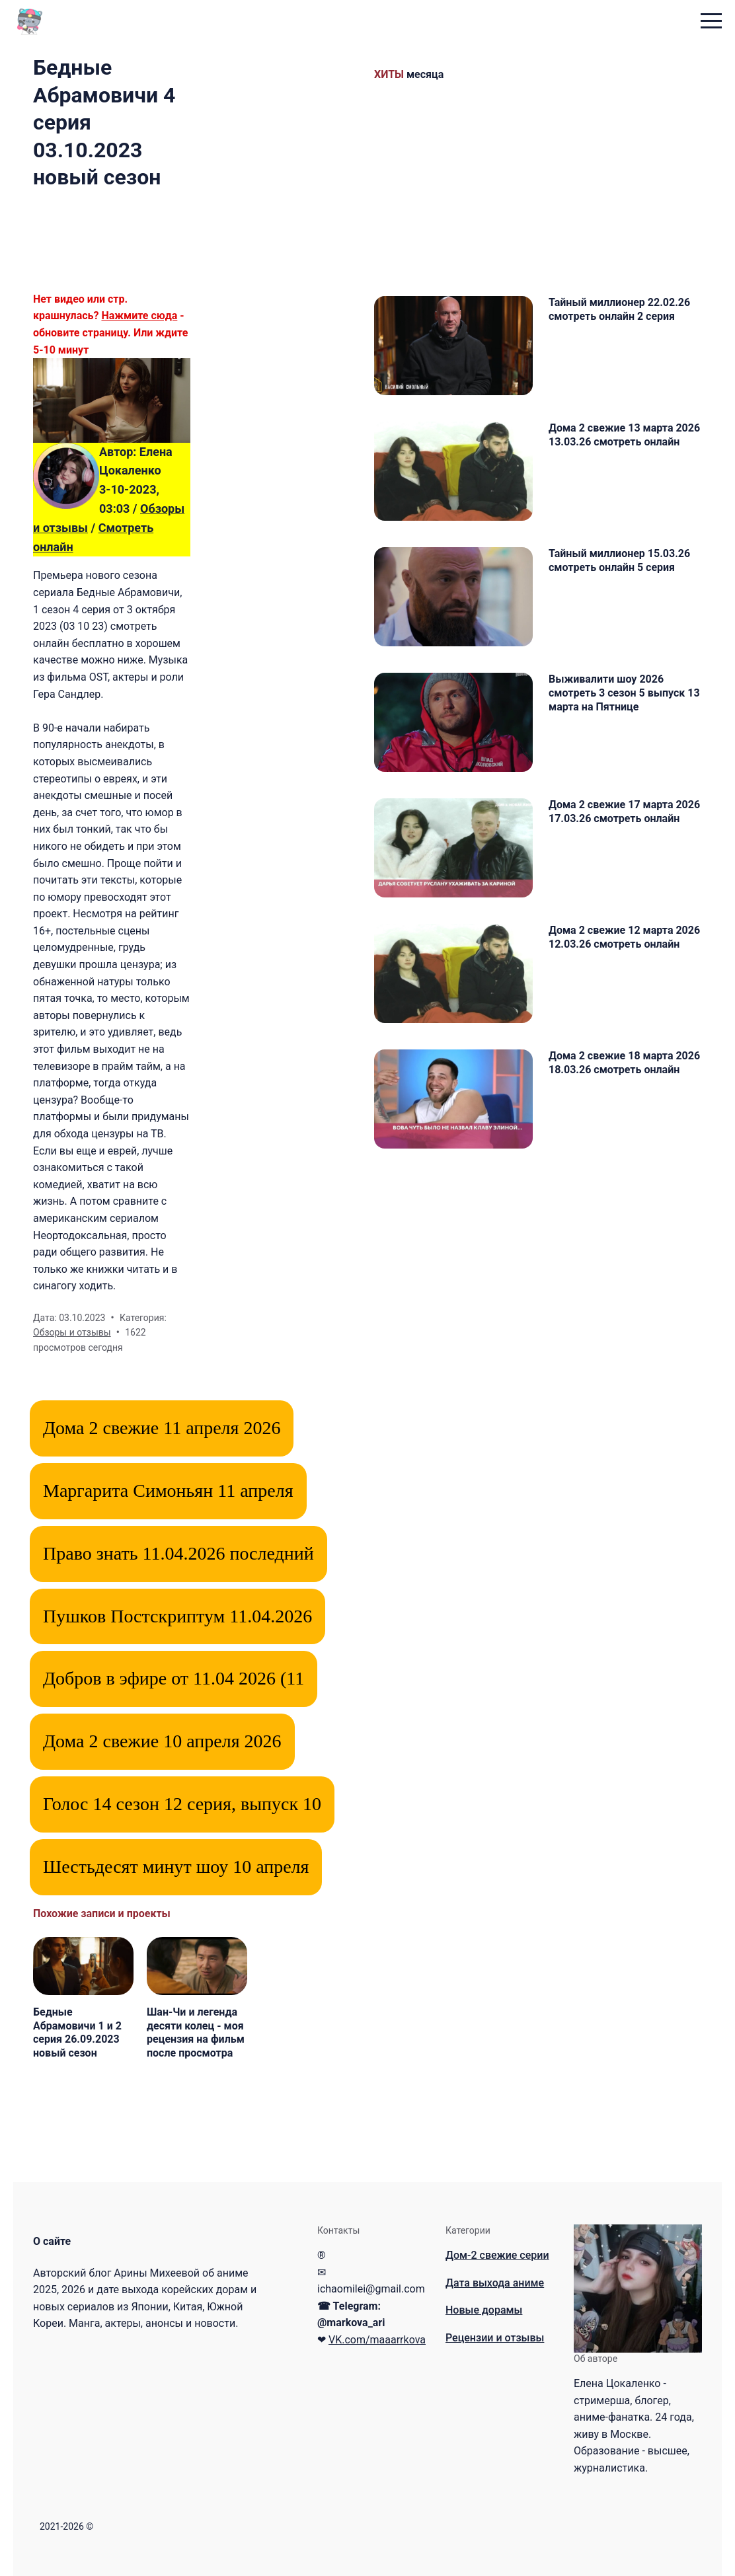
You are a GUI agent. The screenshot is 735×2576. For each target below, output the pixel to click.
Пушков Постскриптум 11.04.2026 (177, 1616)
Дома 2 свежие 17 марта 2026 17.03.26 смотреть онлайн (624, 811)
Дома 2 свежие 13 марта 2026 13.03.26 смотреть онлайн (624, 435)
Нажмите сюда (139, 315)
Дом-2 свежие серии (497, 2255)
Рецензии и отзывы (494, 2337)
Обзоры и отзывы (72, 1332)
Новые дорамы (483, 2310)
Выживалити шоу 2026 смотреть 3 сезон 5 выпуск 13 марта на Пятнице (624, 693)
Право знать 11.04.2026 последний (178, 1553)
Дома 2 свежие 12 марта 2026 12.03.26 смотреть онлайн (624, 937)
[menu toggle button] (711, 22)
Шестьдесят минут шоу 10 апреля (176, 1866)
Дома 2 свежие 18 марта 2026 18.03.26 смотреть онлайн (624, 1062)
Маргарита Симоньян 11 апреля (168, 1490)
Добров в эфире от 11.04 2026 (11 (173, 1678)
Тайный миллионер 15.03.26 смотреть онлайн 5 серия (619, 560)
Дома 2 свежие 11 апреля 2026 (161, 1428)
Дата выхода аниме (494, 2283)
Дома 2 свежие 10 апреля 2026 (162, 1741)
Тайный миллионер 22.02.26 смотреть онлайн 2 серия (619, 309)
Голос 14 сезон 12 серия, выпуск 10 (182, 1804)
